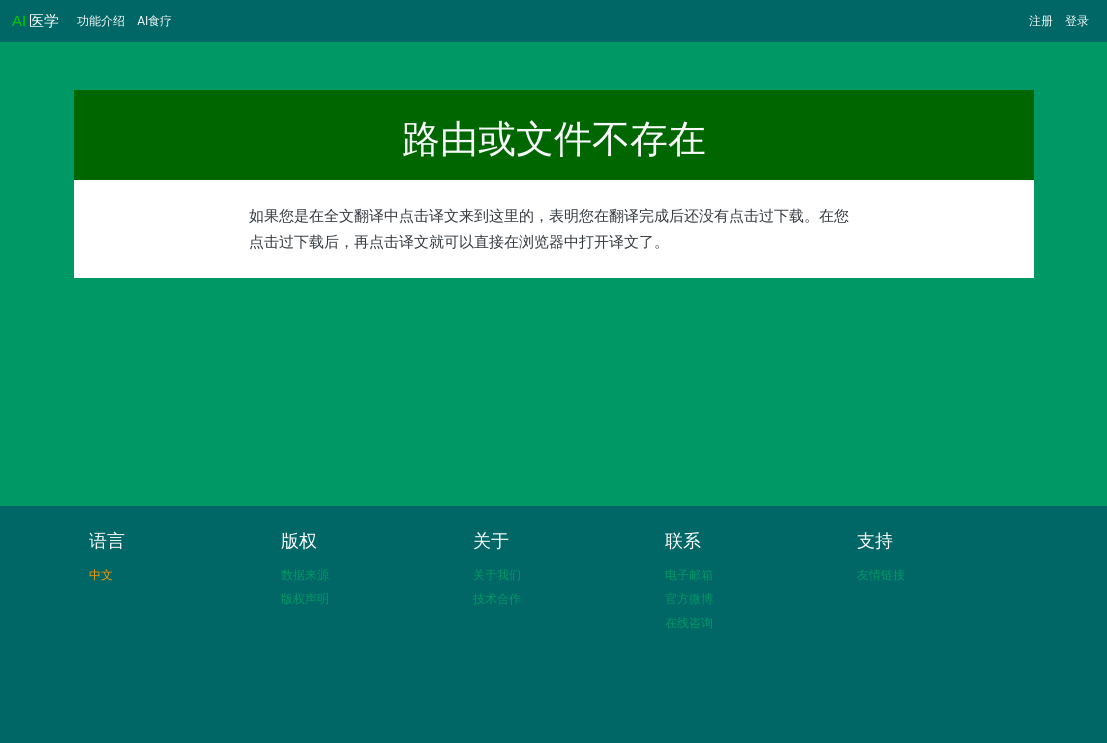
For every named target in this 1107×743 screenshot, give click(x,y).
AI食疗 (154, 21)
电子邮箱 (689, 575)
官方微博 (689, 599)
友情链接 (881, 575)
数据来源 (305, 575)
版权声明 (305, 599)
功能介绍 (101, 21)
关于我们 (497, 575)
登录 (1077, 21)
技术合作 (497, 599)
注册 (1041, 21)
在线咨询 (689, 623)
